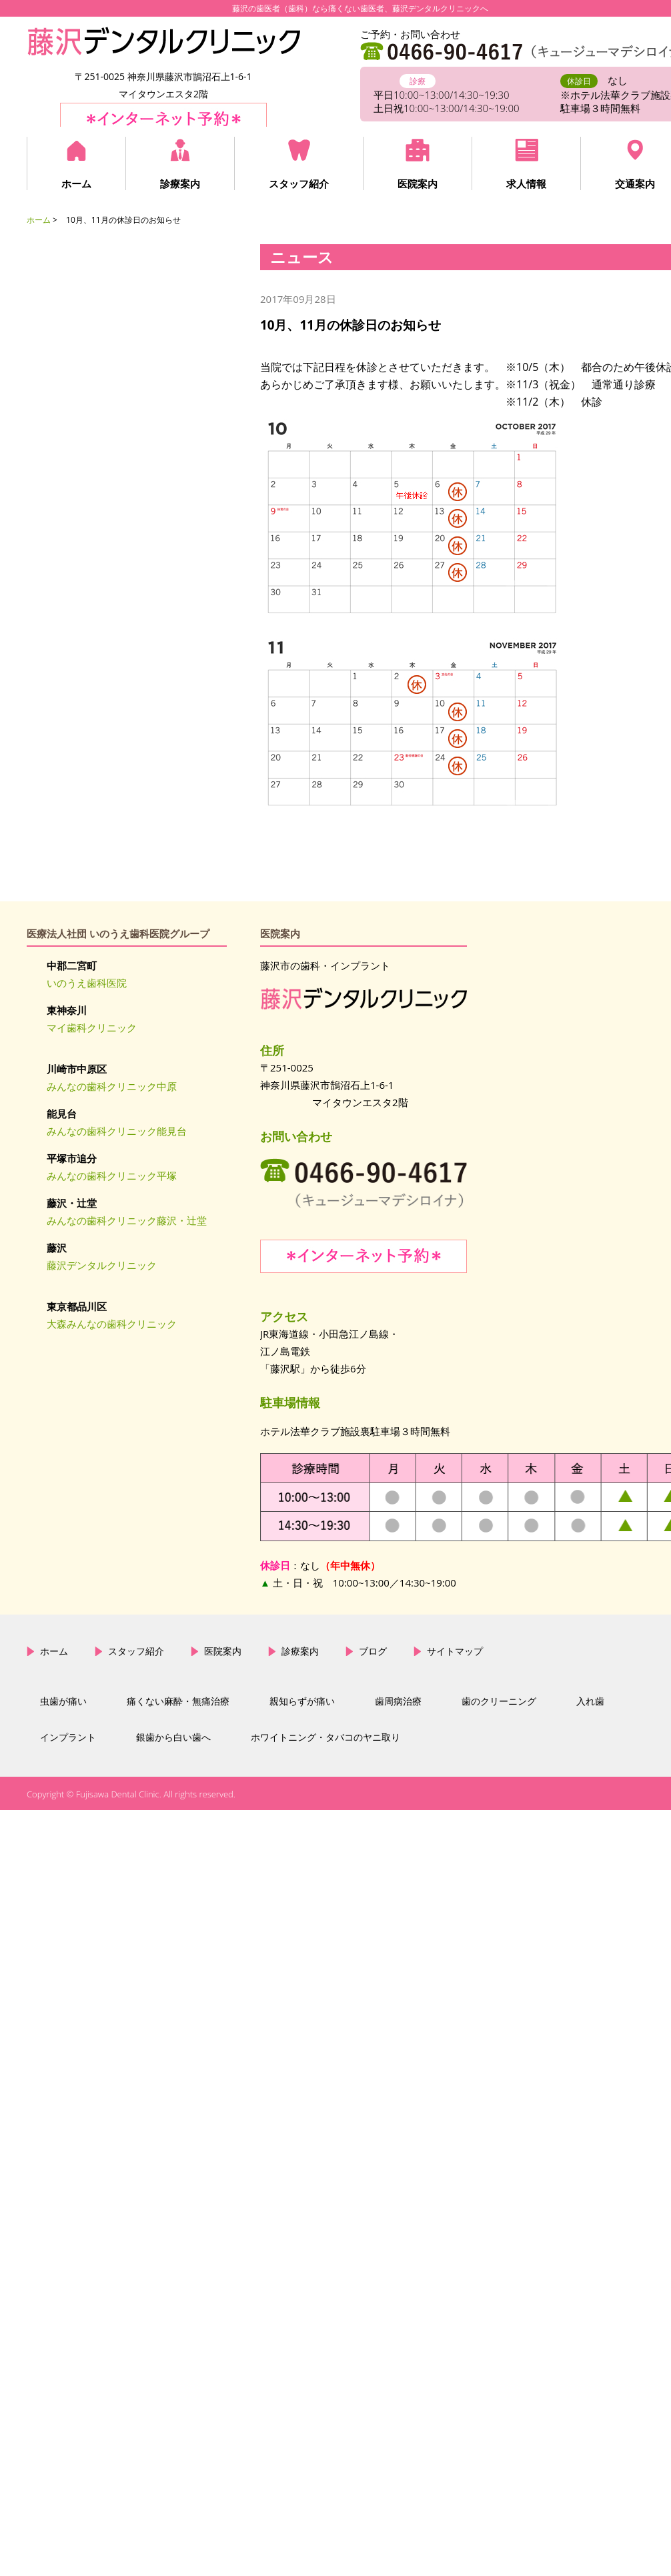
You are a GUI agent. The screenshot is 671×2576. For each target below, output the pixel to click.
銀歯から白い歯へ (173, 1737)
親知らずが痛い (302, 1701)
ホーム (76, 183)
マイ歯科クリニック (92, 1027)
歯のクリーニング (499, 1701)
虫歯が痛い (63, 1701)
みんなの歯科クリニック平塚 (112, 1175)
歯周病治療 (398, 1701)
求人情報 (526, 183)
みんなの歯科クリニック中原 (112, 1086)
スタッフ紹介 (299, 183)
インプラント (68, 1737)
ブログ (373, 1651)
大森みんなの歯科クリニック (112, 1323)
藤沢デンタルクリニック (102, 1265)
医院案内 (418, 183)
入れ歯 (590, 1701)
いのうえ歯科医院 (87, 982)
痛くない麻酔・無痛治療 (178, 1701)
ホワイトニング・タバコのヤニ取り (325, 1737)
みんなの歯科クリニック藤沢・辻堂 (127, 1220)
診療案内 (180, 183)
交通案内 (635, 183)
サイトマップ (455, 1651)
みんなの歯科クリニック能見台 (117, 1131)
